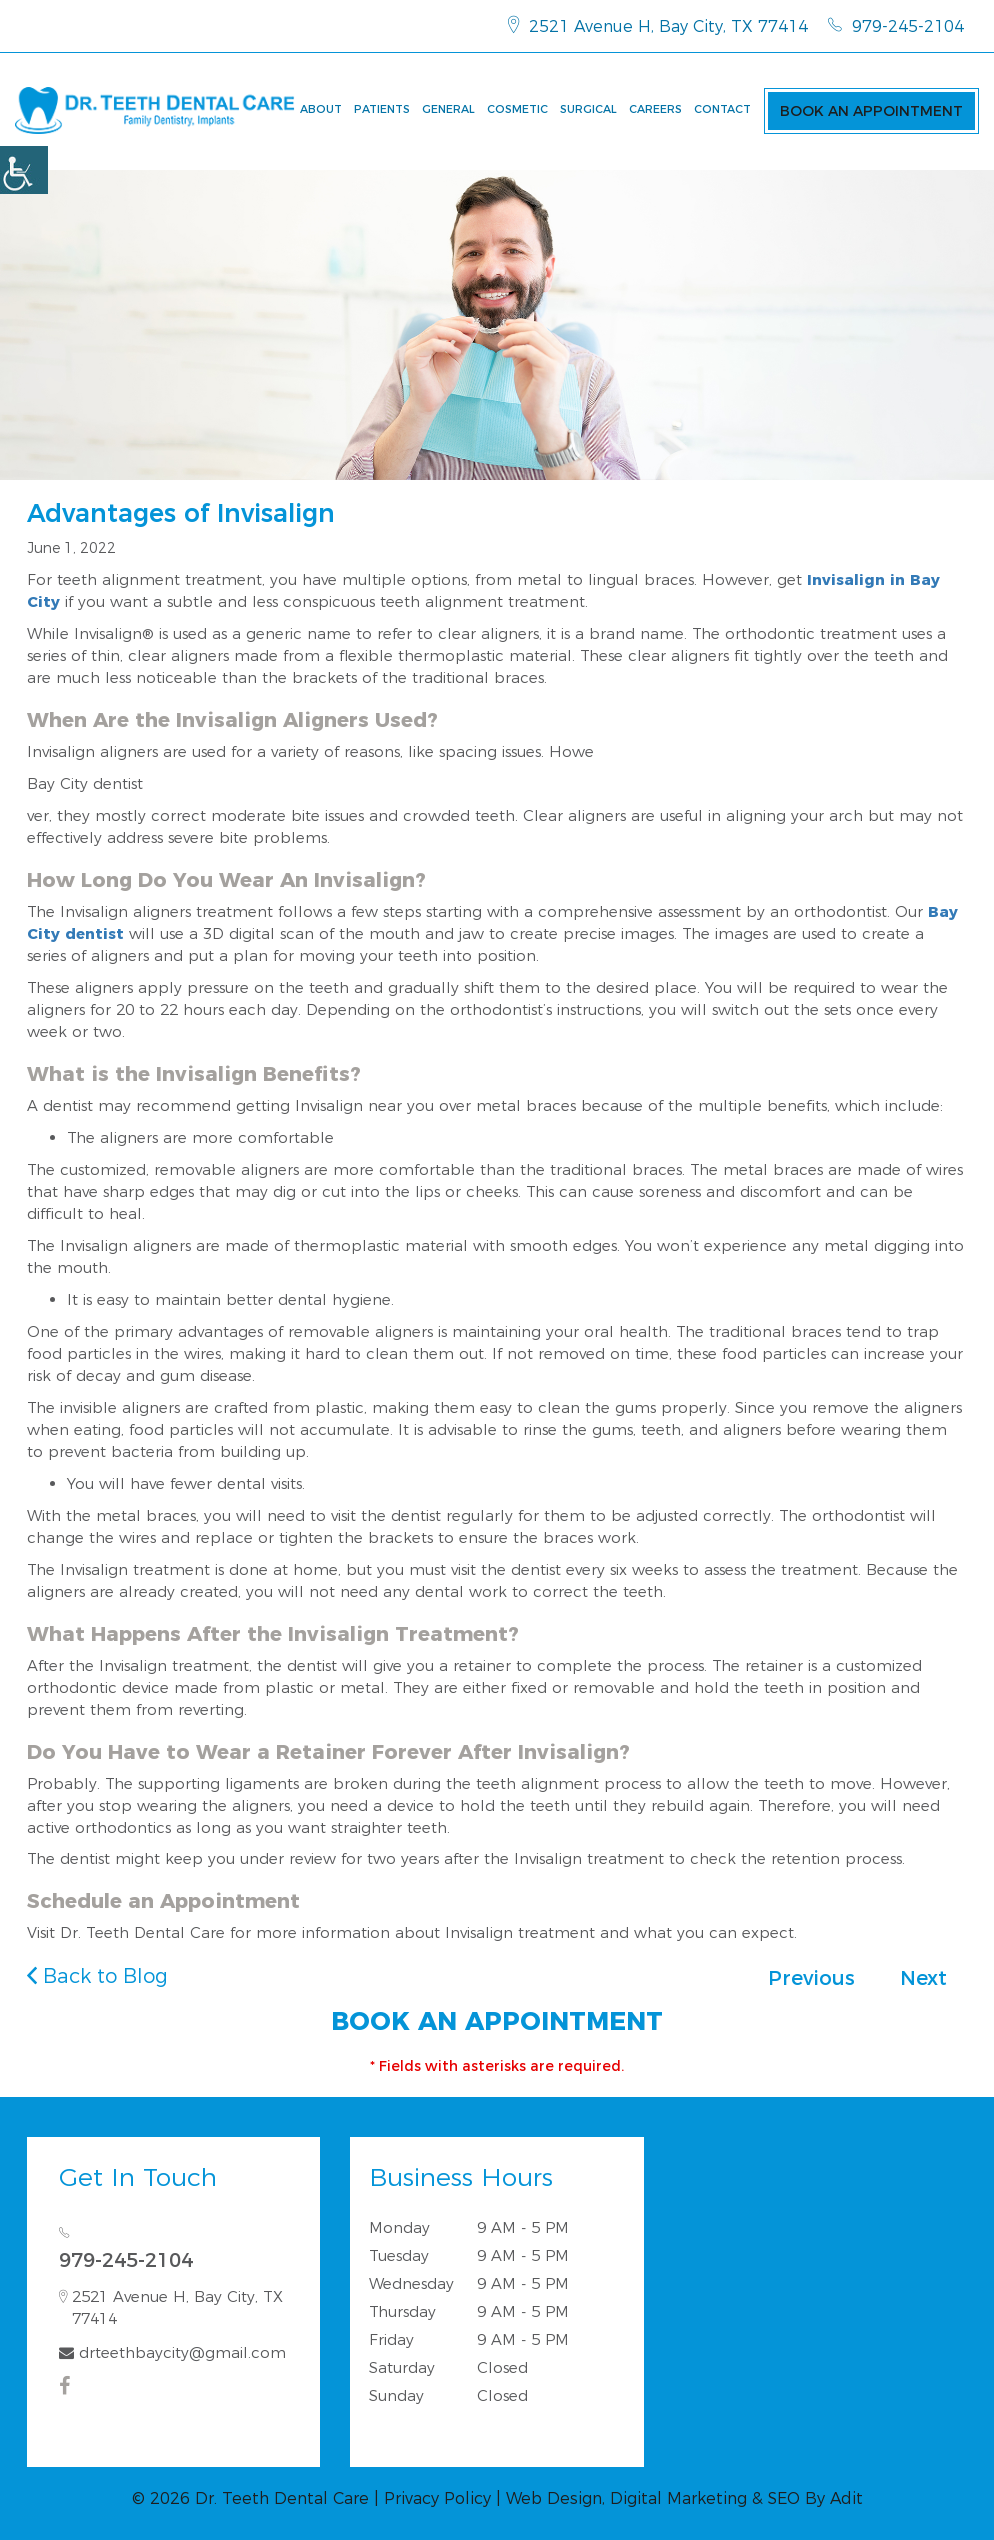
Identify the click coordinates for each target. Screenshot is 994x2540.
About (321, 109)
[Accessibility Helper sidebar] (24, 170)
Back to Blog (97, 1976)
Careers (655, 109)
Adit (846, 2498)
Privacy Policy (437, 2498)
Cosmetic (517, 109)
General (448, 109)
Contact (722, 109)
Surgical (588, 109)
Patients (382, 109)
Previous (811, 1978)
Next (923, 1978)
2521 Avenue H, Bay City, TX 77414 (658, 25)
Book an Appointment (871, 111)
